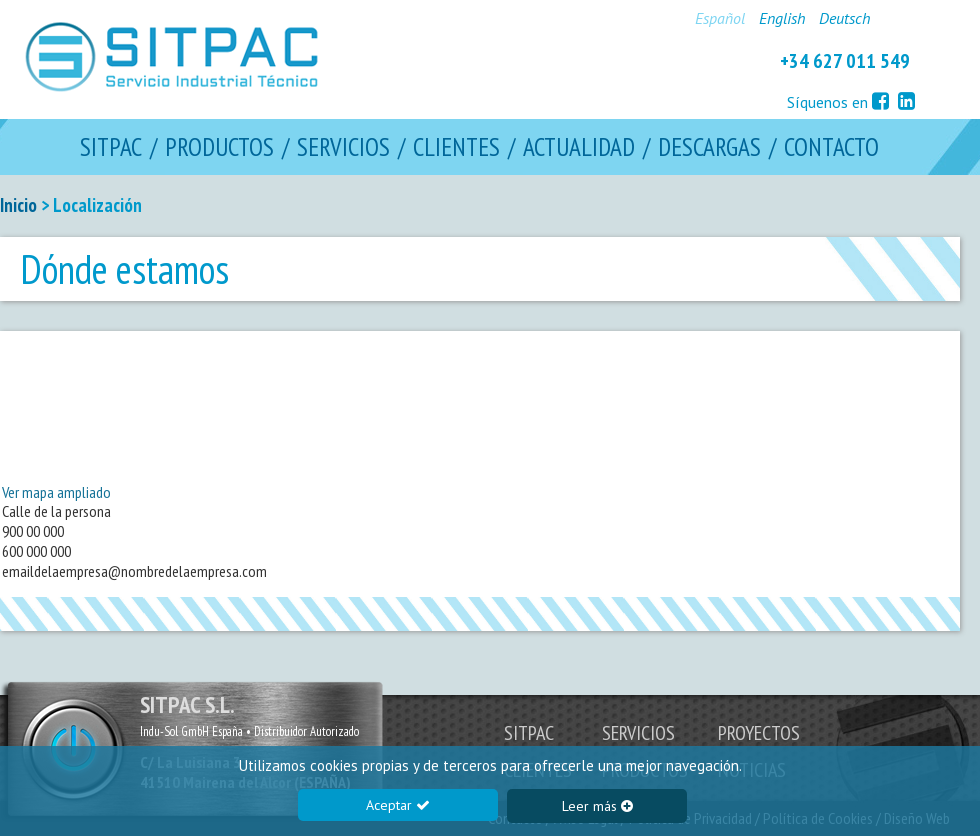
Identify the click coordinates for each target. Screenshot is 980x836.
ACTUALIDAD (579, 147)
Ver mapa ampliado (56, 492)
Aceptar (398, 805)
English (782, 18)
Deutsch (844, 18)
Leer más (597, 806)
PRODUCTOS (219, 147)
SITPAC (111, 147)
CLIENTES (456, 147)
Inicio (18, 205)
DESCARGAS (709, 147)
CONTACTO (831, 147)
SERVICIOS (343, 147)
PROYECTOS (759, 733)
